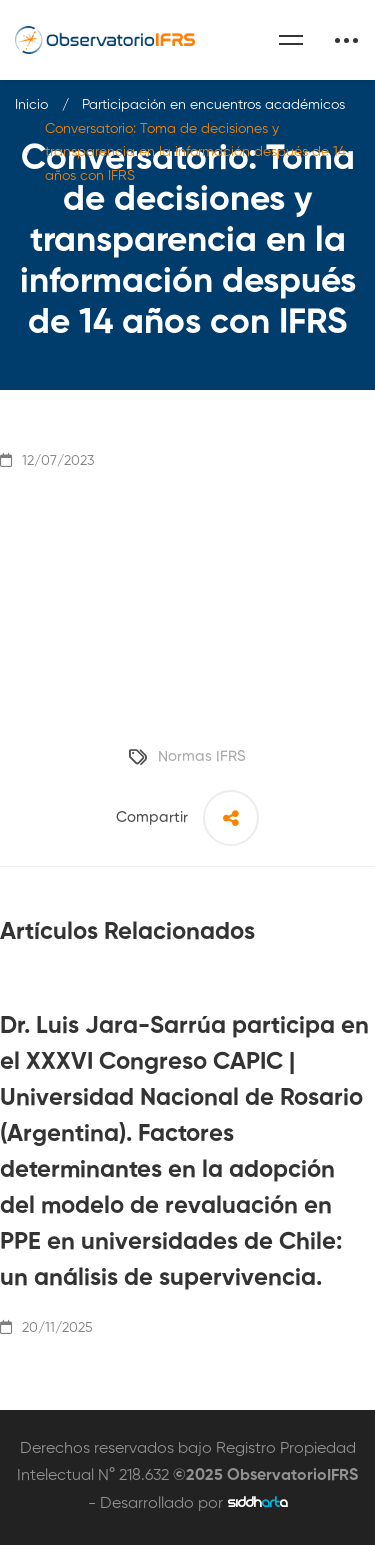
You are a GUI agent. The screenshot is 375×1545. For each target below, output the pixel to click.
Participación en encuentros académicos (213, 105)
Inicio (31, 105)
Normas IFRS (202, 756)
